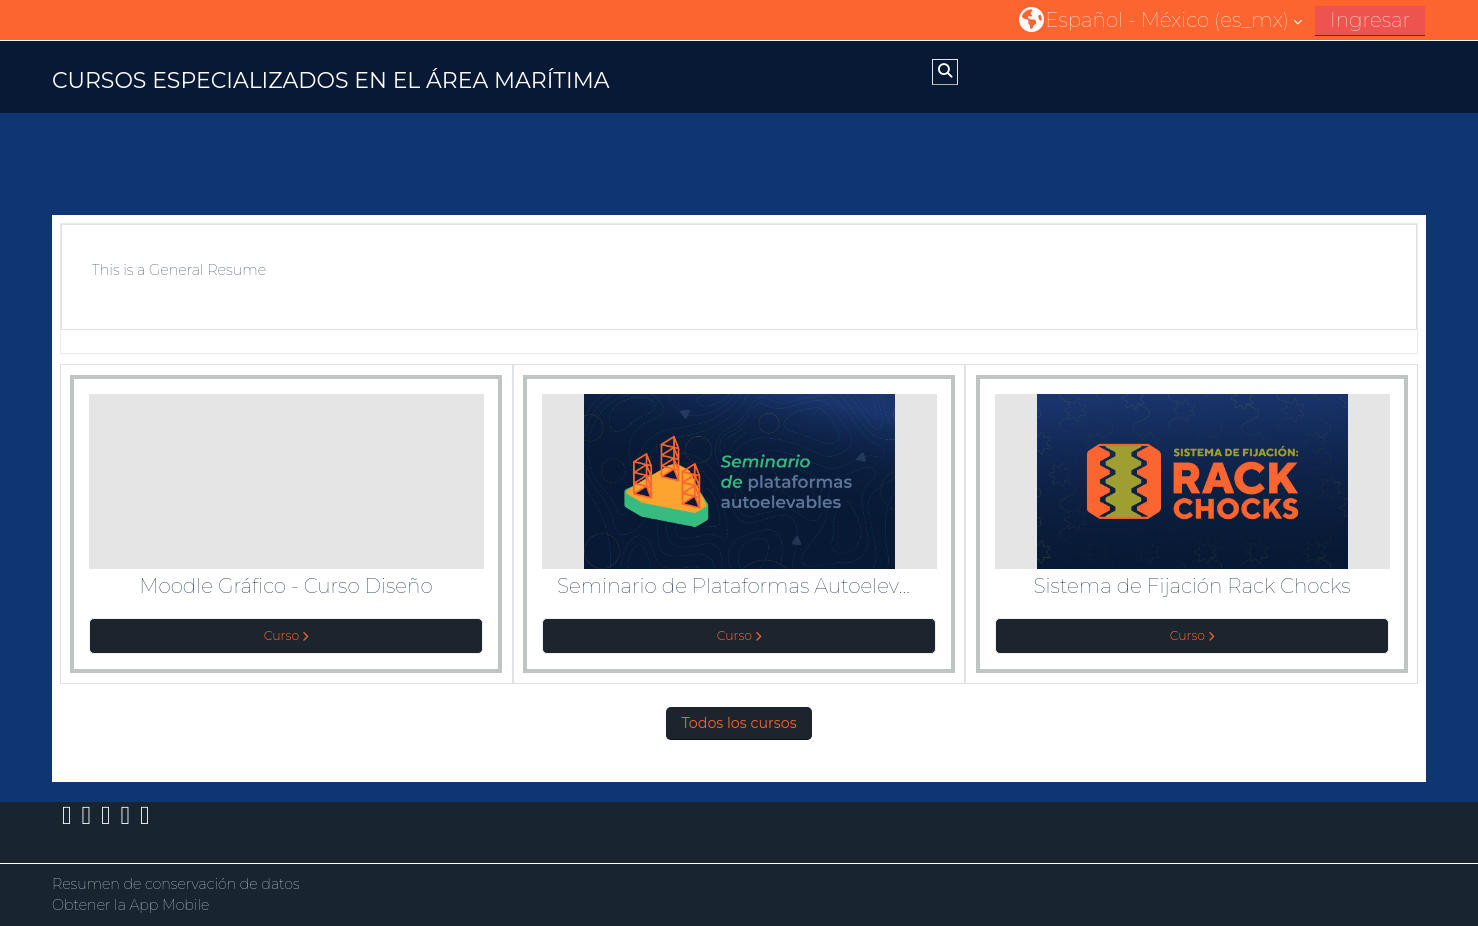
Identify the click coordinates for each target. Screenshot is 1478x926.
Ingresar (1370, 20)
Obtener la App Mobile (131, 905)
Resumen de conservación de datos (176, 884)
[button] (1160, 19)
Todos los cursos (738, 723)
